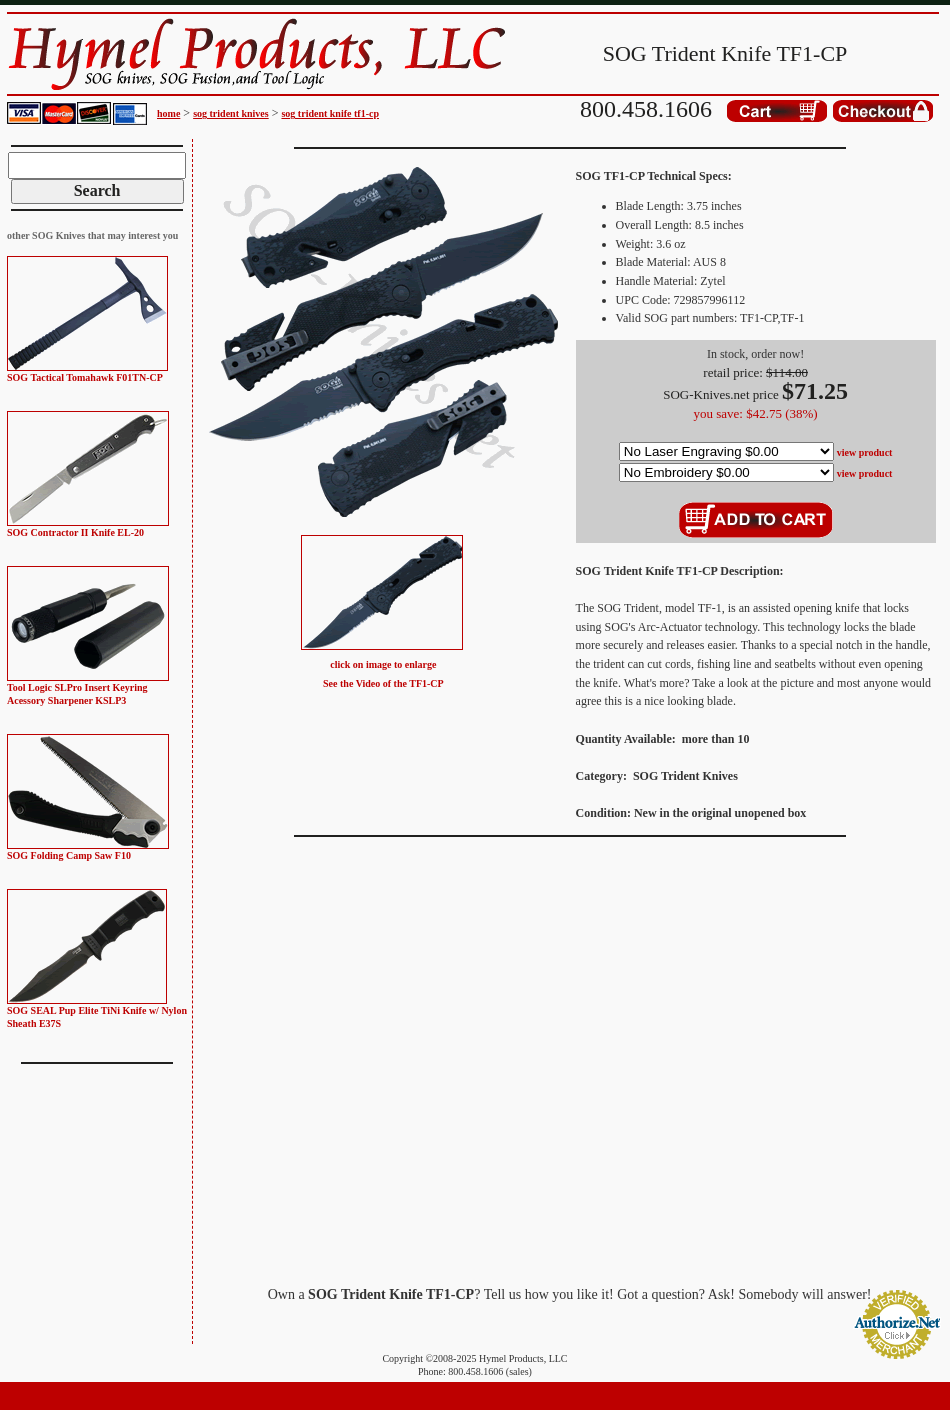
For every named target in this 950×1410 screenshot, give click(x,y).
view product (865, 452)
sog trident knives (231, 113)
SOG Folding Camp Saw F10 (69, 855)
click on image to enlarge (383, 664)
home (168, 113)
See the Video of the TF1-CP (383, 683)
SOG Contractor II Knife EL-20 (75, 532)
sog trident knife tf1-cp (330, 113)
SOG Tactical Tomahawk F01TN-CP (85, 377)
